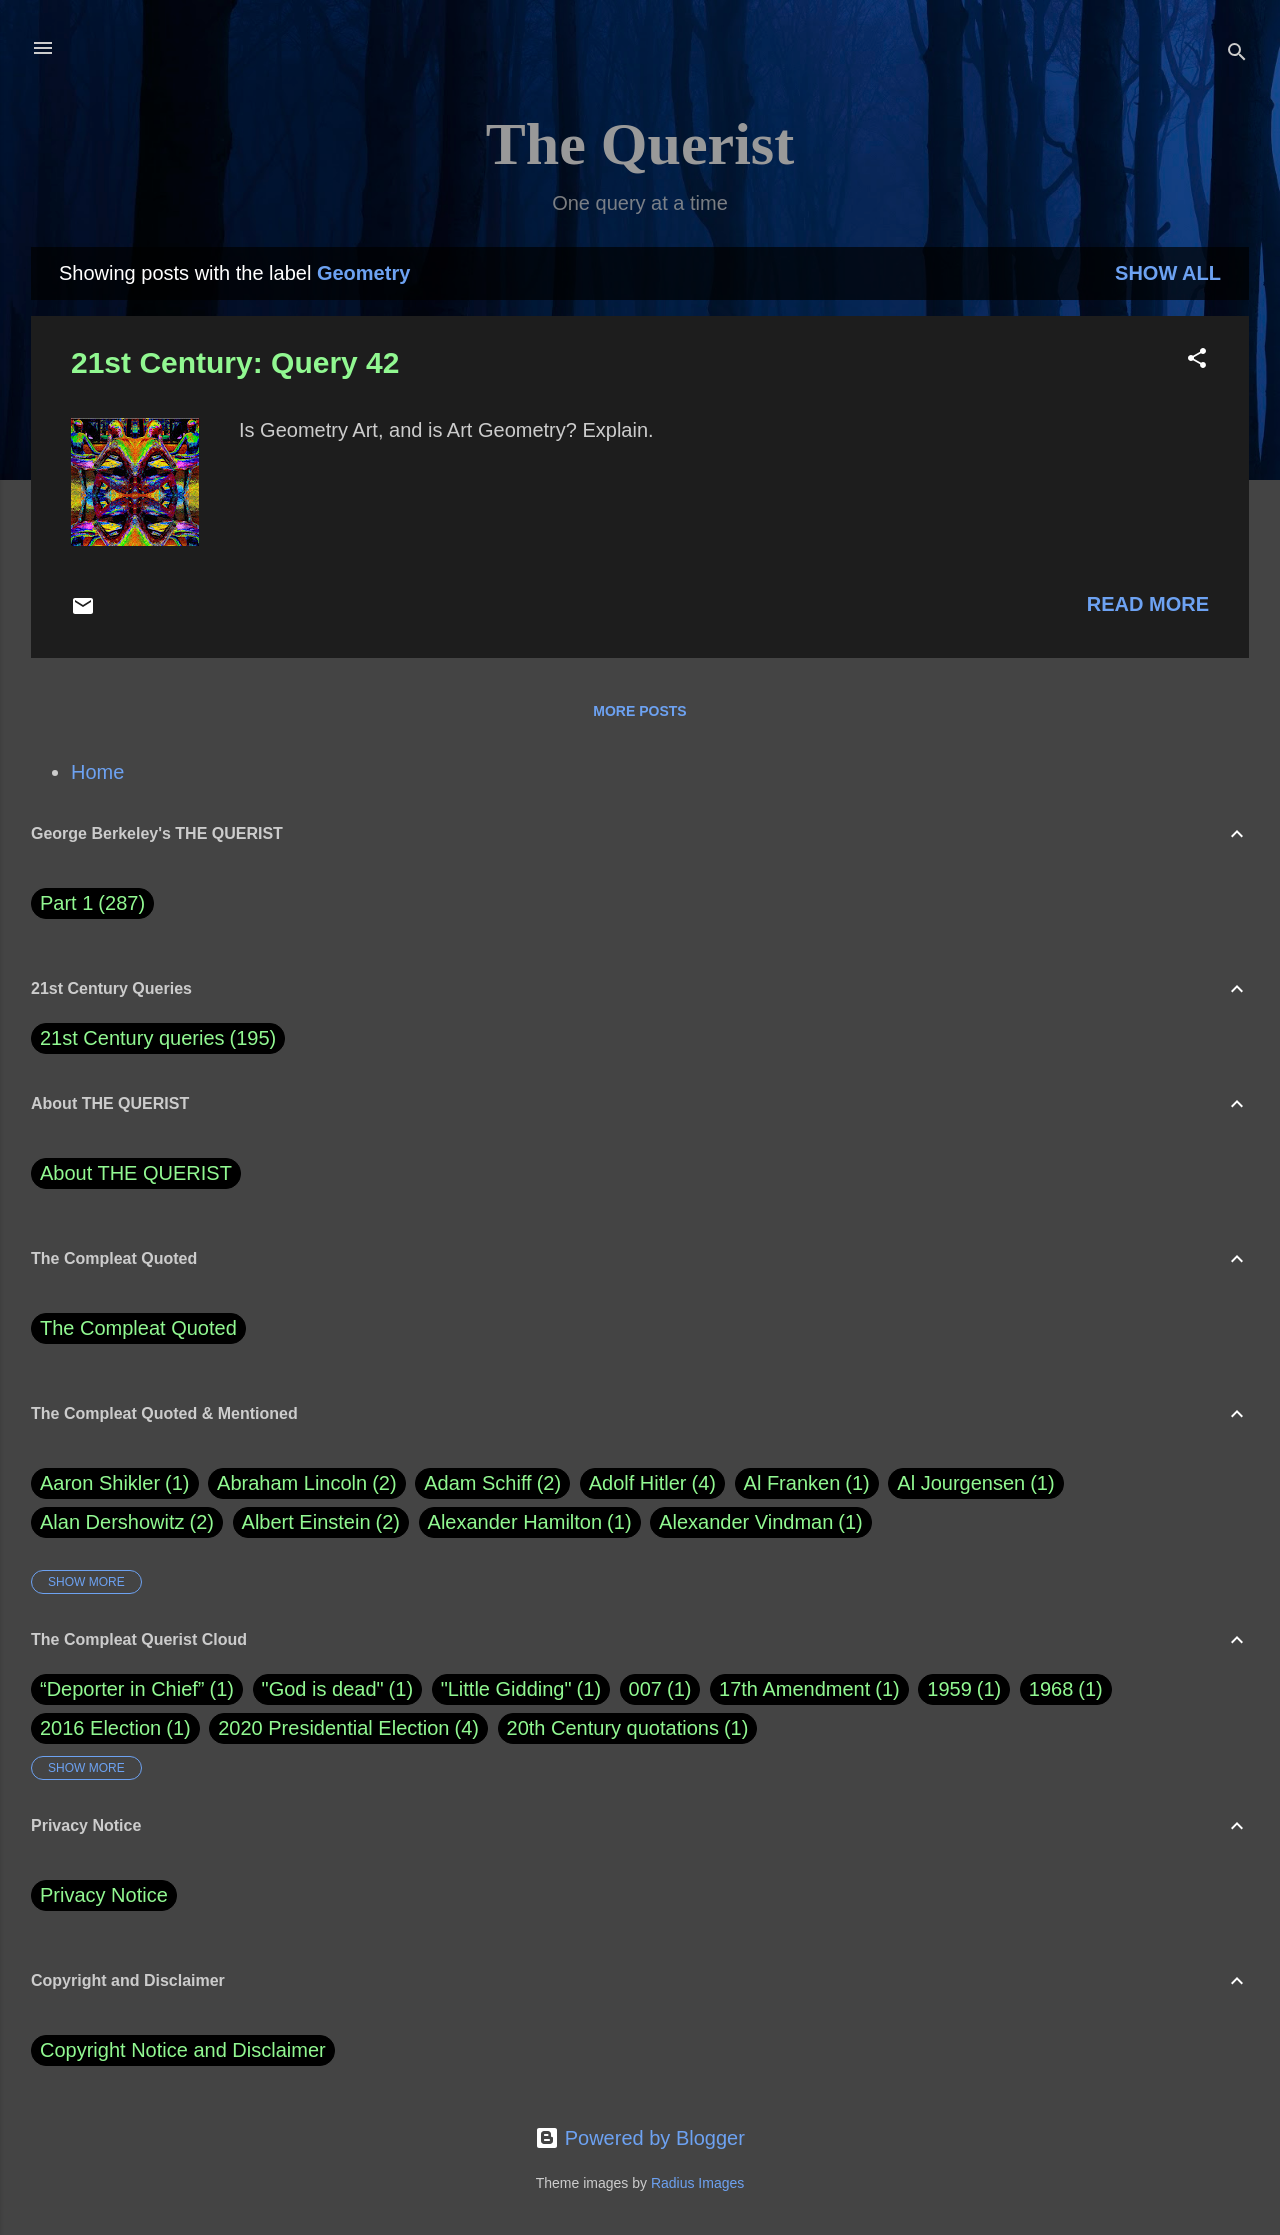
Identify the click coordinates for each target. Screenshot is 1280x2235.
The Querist (640, 144)
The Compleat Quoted (138, 1328)
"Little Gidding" (506, 1689)
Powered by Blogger (640, 2138)
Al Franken (807, 1483)
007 (645, 1689)
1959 (949, 1689)
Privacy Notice (104, 1895)
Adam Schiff (492, 1483)
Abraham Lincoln (307, 1483)
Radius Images (697, 2183)
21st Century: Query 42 (235, 362)
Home (97, 772)
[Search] (1237, 54)
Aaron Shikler (115, 1483)
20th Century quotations (613, 1728)
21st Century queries (132, 1038)
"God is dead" (323, 1689)
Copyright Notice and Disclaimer (183, 2050)
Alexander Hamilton (530, 1522)
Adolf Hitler (652, 1483)
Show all (1168, 273)
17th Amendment (794, 1689)
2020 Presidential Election (333, 1728)
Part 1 (92, 903)
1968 (1051, 1689)
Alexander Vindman (761, 1522)
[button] (1197, 360)
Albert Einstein (321, 1522)
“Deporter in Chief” (122, 1689)
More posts (639, 711)
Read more (1148, 604)
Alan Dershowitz (127, 1522)
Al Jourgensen (975, 1483)
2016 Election (100, 1728)
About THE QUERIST (136, 1173)
